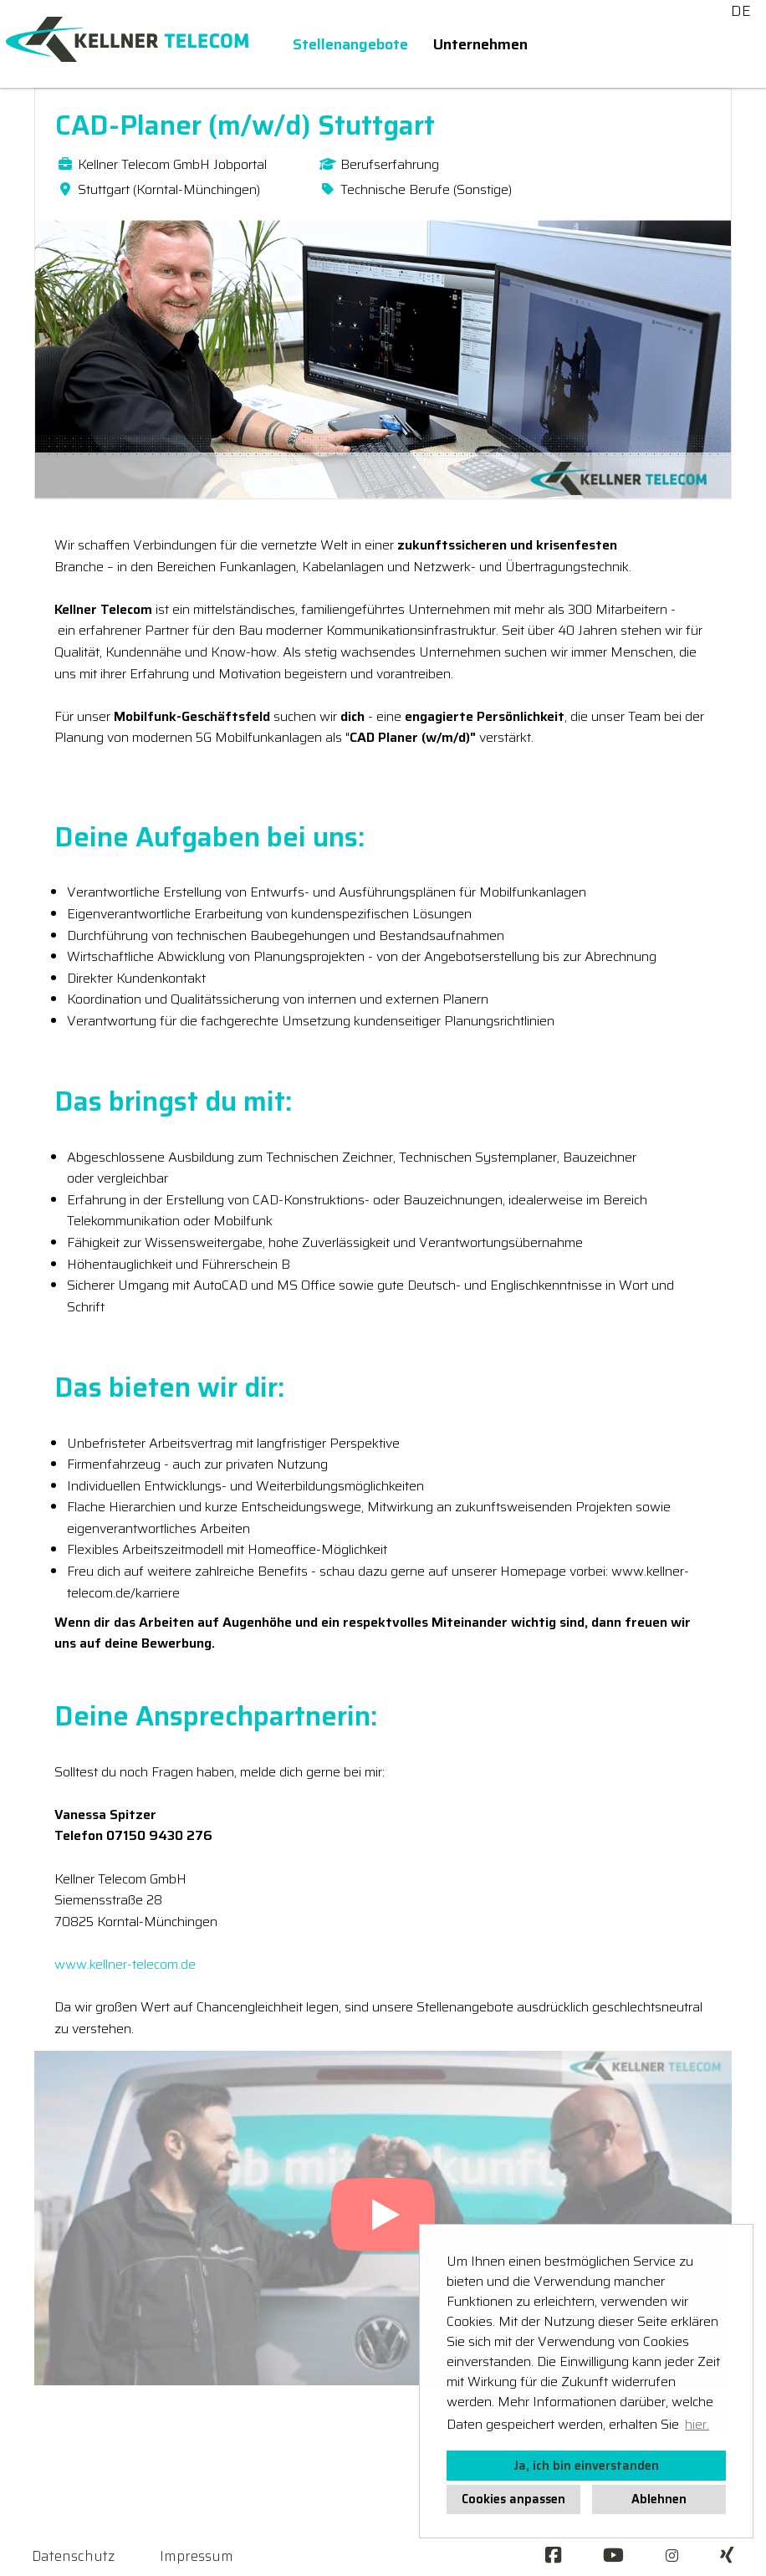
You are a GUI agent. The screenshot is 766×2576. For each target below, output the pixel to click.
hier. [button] (697, 2424)
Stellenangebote (350, 44)
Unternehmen (480, 44)
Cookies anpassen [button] (513, 2499)
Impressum (196, 2556)
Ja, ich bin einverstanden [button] (586, 2465)
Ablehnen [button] (659, 2499)
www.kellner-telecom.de (125, 1964)
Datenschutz (73, 2556)
